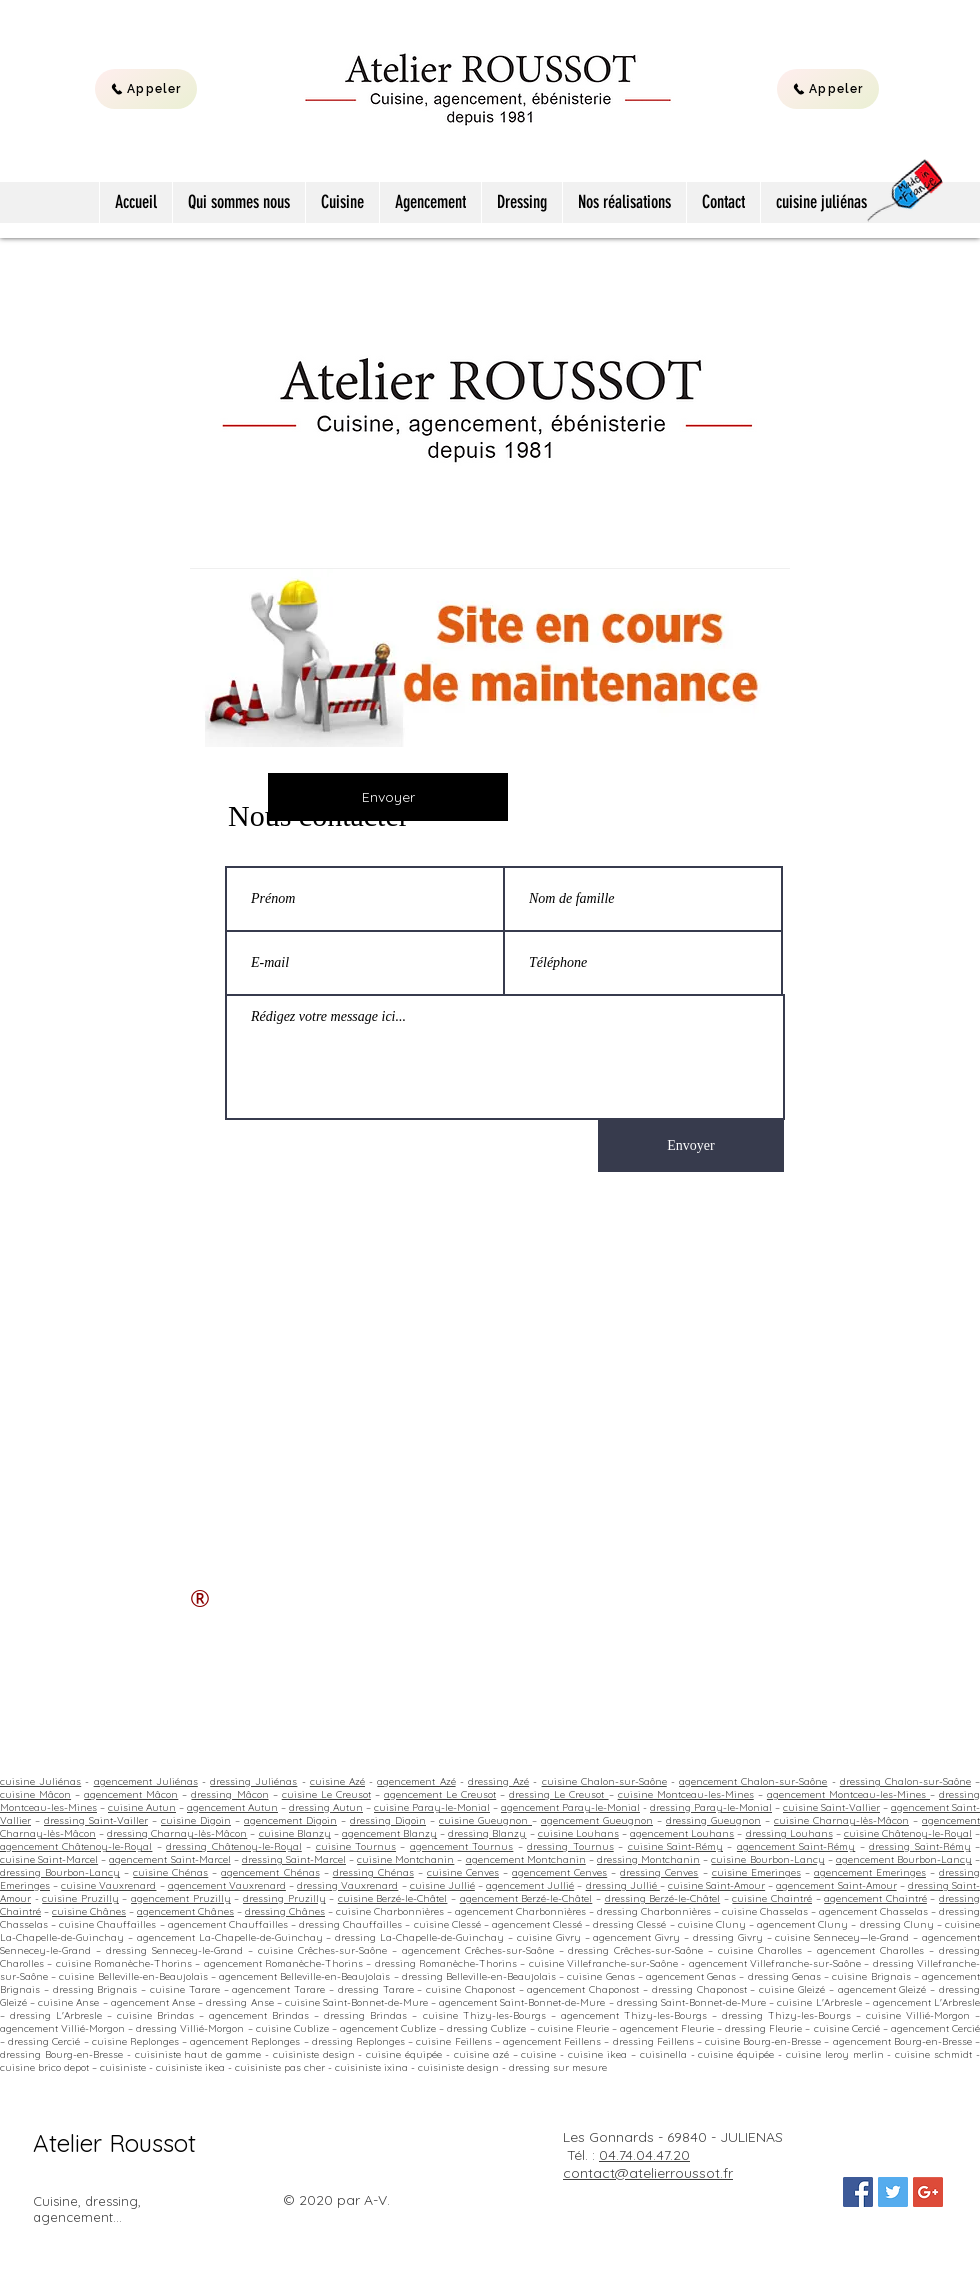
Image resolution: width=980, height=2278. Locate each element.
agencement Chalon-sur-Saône (753, 1781)
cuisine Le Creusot (326, 1794)
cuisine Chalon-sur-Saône (604, 1781)
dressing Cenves (659, 1872)
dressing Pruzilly (284, 1898)
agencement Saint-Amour (836, 1885)
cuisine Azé (337, 1781)
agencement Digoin (290, 1820)
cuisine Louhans (578, 1833)
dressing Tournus (570, 1846)
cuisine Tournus (356, 1846)
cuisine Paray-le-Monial (432, 1807)
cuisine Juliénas (40, 1781)
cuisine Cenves (463, 1872)
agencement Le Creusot (440, 1794)
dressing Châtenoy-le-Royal (233, 1846)
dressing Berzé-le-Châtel (663, 1898)
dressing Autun (326, 1807)
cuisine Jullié (442, 1885)
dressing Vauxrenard (347, 1885)
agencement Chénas (270, 1872)
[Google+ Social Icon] (928, 2192)
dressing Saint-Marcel (294, 1859)
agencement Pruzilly (181, 1898)
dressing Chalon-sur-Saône (905, 1781)
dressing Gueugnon (713, 1820)
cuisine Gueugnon (485, 1820)
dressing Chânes (285, 1911)
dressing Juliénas (253, 1781)
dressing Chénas (373, 1872)
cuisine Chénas (170, 1872)
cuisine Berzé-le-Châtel (393, 1898)
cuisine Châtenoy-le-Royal (908, 1833)
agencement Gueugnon (597, 1820)
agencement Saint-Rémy (796, 1846)
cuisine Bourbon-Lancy (767, 1859)
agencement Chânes (185, 1911)
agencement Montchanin (526, 1859)
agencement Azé (416, 1781)
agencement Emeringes (870, 1872)
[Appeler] (146, 89)
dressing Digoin (388, 1820)
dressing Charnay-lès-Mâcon (177, 1833)
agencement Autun (232, 1807)
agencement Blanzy (389, 1833)
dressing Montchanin (648, 1859)
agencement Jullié (530, 1885)
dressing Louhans (789, 1833)
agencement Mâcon (131, 1794)
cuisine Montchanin (405, 1859)
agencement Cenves (559, 1872)
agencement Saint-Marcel (169, 1859)
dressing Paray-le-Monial (711, 1807)
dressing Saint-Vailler (96, 1820)
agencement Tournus (461, 1846)
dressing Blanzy (487, 1833)
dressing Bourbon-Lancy (60, 1872)
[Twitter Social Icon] (893, 2192)
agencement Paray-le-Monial (570, 1807)
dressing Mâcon (229, 1794)
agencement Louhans (682, 1833)
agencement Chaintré (875, 1898)
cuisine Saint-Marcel (49, 1859)
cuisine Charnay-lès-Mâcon (841, 1820)
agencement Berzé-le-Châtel (526, 1898)
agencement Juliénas (146, 1781)
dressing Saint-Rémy (919, 1846)
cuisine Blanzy (295, 1833)
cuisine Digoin (196, 1820)
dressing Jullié (623, 1885)
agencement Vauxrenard (227, 1885)
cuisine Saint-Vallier (831, 1807)
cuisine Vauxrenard (108, 1885)
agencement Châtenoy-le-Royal (76, 1846)
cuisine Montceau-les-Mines (686, 1794)
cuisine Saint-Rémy (675, 1846)
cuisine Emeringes (756, 1872)
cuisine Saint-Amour (716, 1885)
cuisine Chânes (89, 1911)
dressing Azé (498, 1781)
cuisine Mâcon (35, 1794)
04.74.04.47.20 (644, 2155)
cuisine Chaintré (772, 1898)
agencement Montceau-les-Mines (848, 1794)
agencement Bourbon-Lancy (904, 1859)
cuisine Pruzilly (80, 1898)
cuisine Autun (142, 1807)
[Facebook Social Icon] (858, 2192)
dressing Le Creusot (558, 1794)
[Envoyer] (388, 797)
